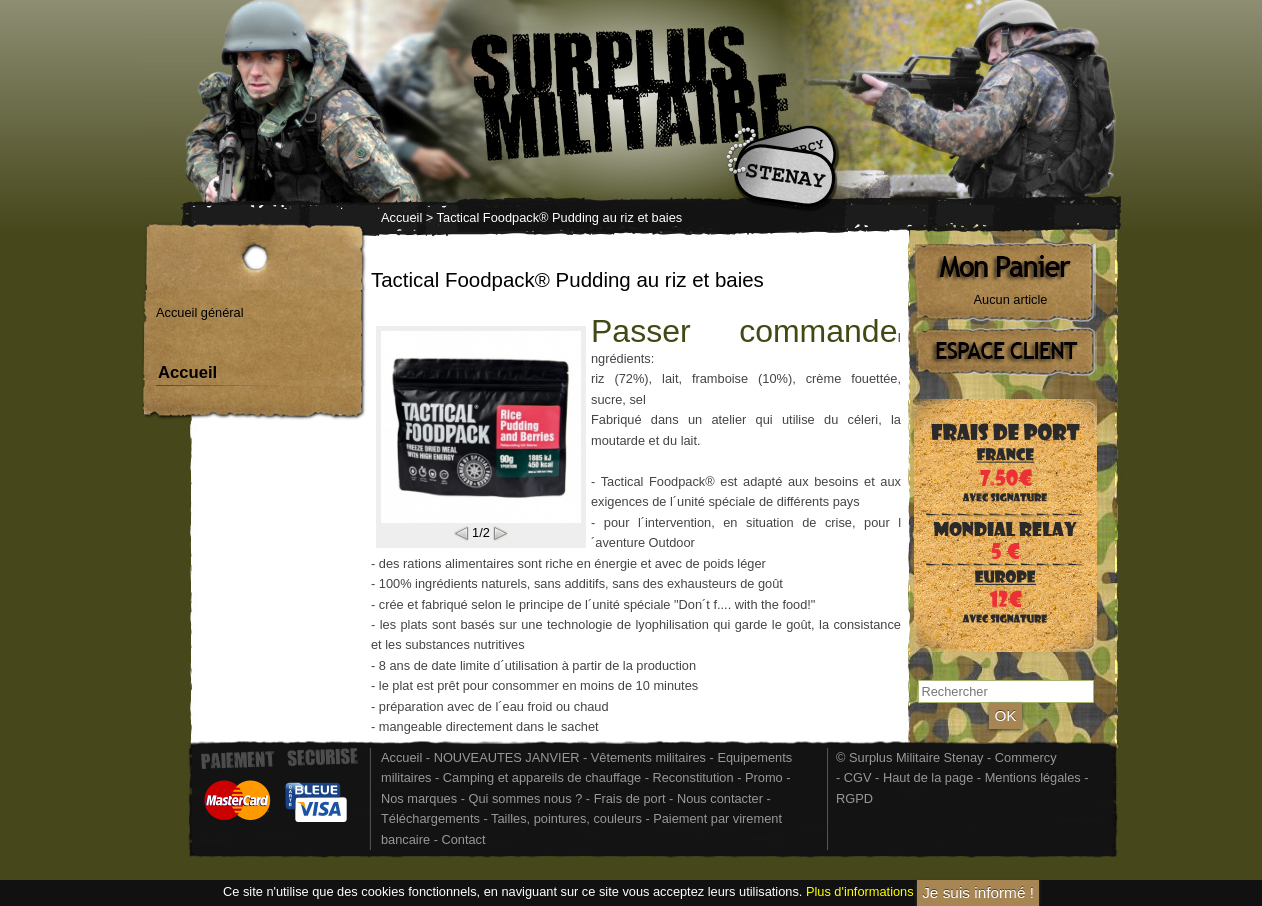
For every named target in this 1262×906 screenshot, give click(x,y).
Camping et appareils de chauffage (542, 777)
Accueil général (200, 312)
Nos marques (419, 798)
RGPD (854, 798)
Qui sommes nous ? (526, 798)
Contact (463, 839)
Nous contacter (720, 798)
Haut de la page (928, 777)
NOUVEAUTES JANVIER (507, 757)
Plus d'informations (860, 892)
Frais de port (631, 798)
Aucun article (1011, 299)
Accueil (401, 217)
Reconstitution (693, 777)
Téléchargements (430, 818)
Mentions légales (1033, 777)
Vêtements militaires (648, 757)
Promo (765, 777)
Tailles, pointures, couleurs (566, 818)
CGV (858, 777)
